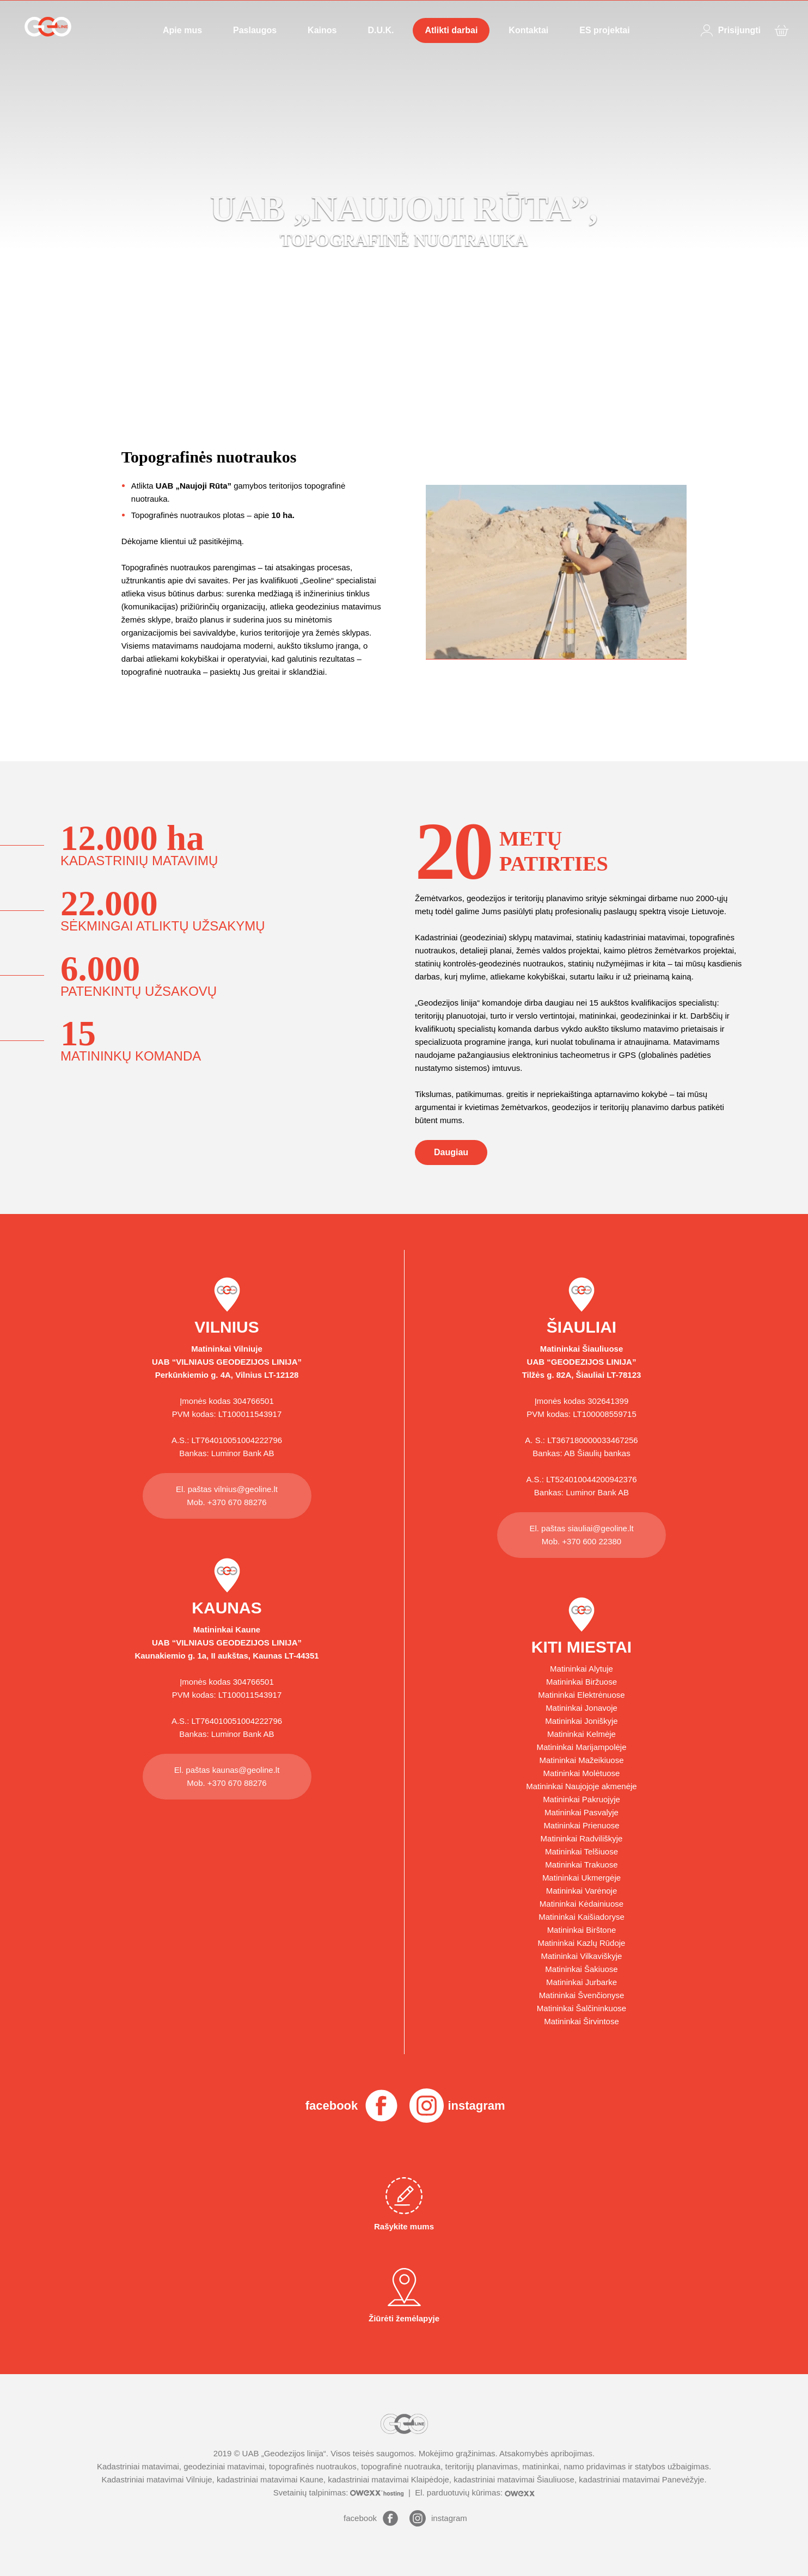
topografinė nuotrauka (400, 2466)
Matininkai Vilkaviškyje (581, 1956)
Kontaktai (528, 30)
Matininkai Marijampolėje (581, 1747)
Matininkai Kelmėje (581, 1734)
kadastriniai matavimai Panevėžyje (641, 2479)
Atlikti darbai (451, 30)
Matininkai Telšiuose (581, 1851)
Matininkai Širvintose (581, 2021)
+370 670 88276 (237, 1502)
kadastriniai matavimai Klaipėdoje (388, 2479)
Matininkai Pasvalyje (581, 1812)
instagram (476, 2105)
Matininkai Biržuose (581, 1681)
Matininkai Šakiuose (581, 1969)
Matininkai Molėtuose (581, 1773)
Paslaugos (255, 30)
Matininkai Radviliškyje (582, 1838)
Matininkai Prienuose (581, 1825)
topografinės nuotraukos (313, 2466)
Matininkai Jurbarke (581, 1982)
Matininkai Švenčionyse (582, 1995)
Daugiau (451, 1152)
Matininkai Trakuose (581, 1864)
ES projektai (604, 30)
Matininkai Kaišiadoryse (581, 1916)
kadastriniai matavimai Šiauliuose (514, 2479)
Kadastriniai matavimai (138, 2466)
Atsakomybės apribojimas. (547, 2453)
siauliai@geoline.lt (600, 1528)
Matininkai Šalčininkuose (581, 2008)
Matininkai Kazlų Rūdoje (582, 1943)
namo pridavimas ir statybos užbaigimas (636, 2466)
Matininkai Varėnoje (581, 1890)
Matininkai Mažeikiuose (581, 1760)
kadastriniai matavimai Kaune (270, 2479)
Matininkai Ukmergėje (581, 1877)
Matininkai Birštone (581, 1929)
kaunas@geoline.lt (246, 1769)
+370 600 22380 (591, 1541)
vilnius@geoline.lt (246, 1489)
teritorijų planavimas (481, 2466)
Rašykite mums (404, 2204)
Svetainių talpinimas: (339, 2492)
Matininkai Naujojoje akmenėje (581, 1786)
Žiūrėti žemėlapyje (404, 2295)
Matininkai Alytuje (581, 1668)
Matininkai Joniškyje (581, 1720)
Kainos (322, 30)
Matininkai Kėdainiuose (581, 1903)
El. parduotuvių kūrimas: (475, 2492)
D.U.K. (381, 30)
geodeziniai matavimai (223, 2466)
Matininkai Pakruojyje (581, 1799)
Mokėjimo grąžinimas (457, 2453)
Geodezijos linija (293, 2453)
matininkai (540, 2466)
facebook (331, 2105)
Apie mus (182, 30)
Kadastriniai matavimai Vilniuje (156, 2479)
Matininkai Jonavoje (581, 1707)
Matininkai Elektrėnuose (581, 1694)
